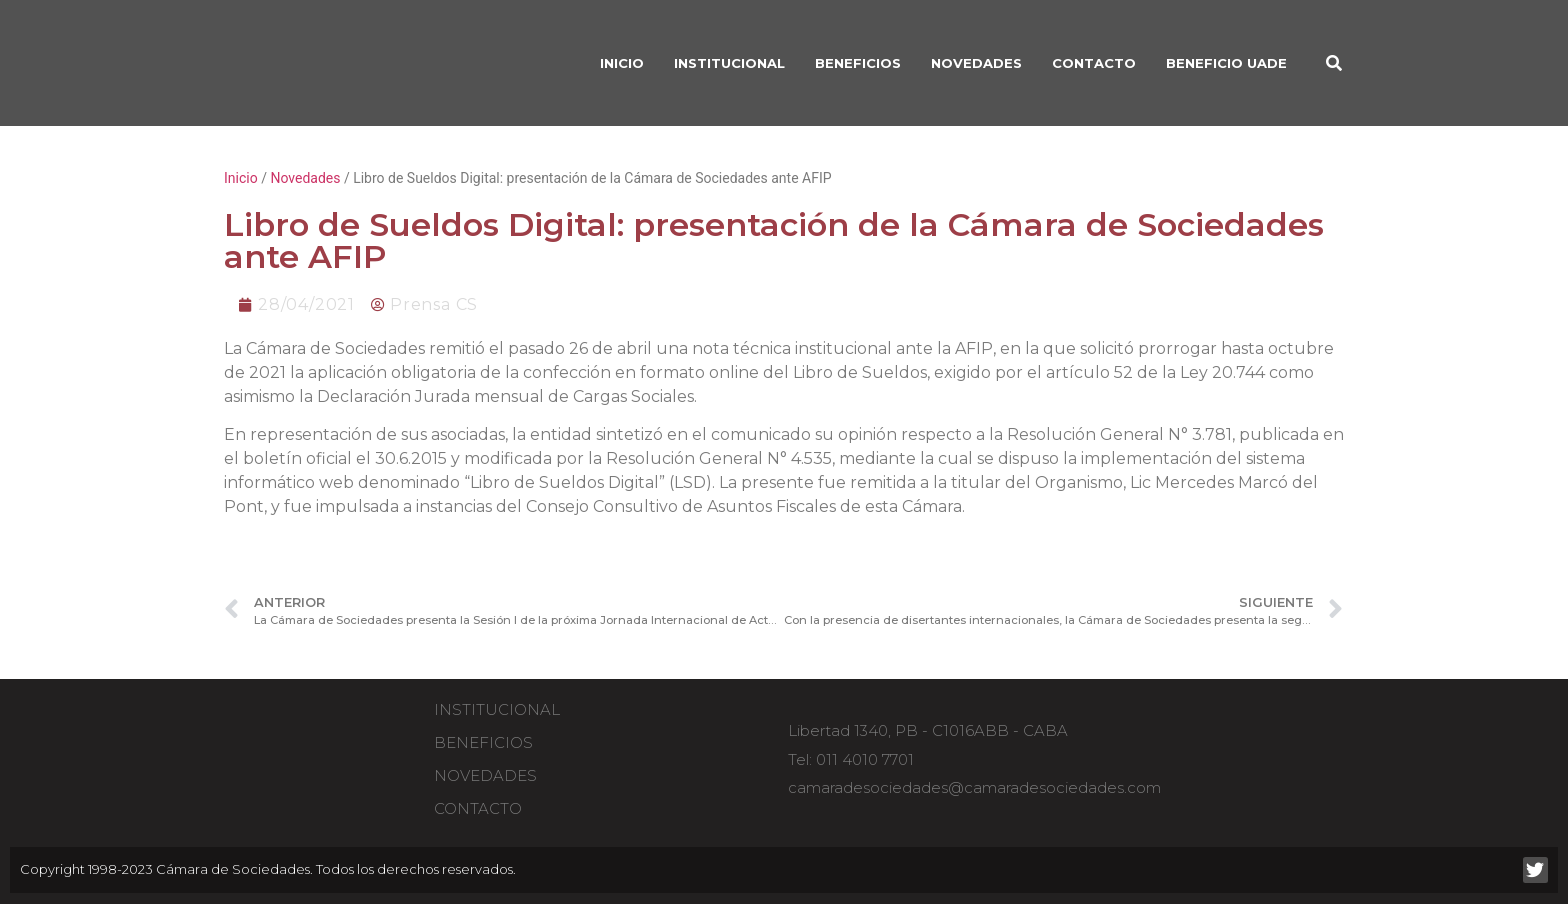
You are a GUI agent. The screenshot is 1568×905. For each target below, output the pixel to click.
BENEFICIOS (858, 63)
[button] (1334, 63)
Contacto (1094, 63)
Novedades (976, 63)
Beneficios (483, 742)
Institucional (497, 709)
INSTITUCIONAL (729, 63)
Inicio (241, 178)
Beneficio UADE (1226, 63)
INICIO (622, 63)
